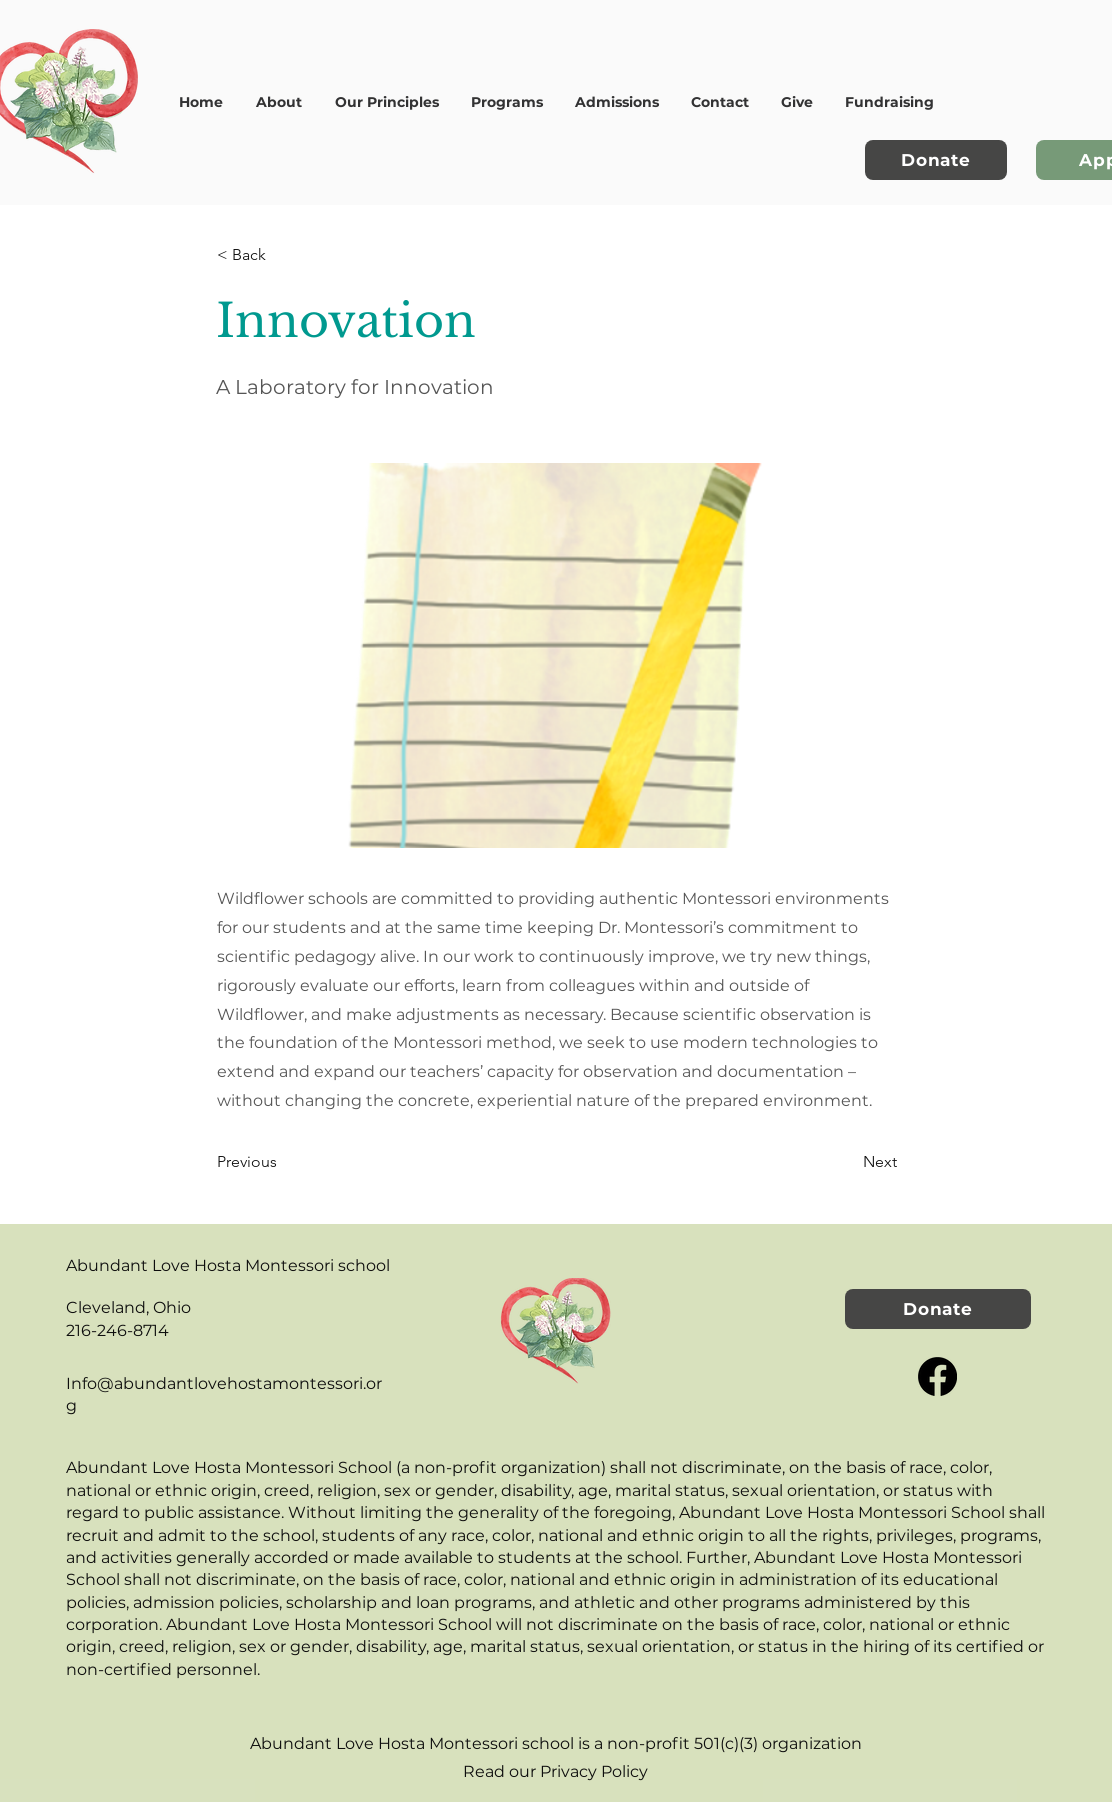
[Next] (847, 1162)
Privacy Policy (594, 1771)
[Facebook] (937, 1376)
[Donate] (936, 160)
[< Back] (283, 255)
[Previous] (283, 1162)
